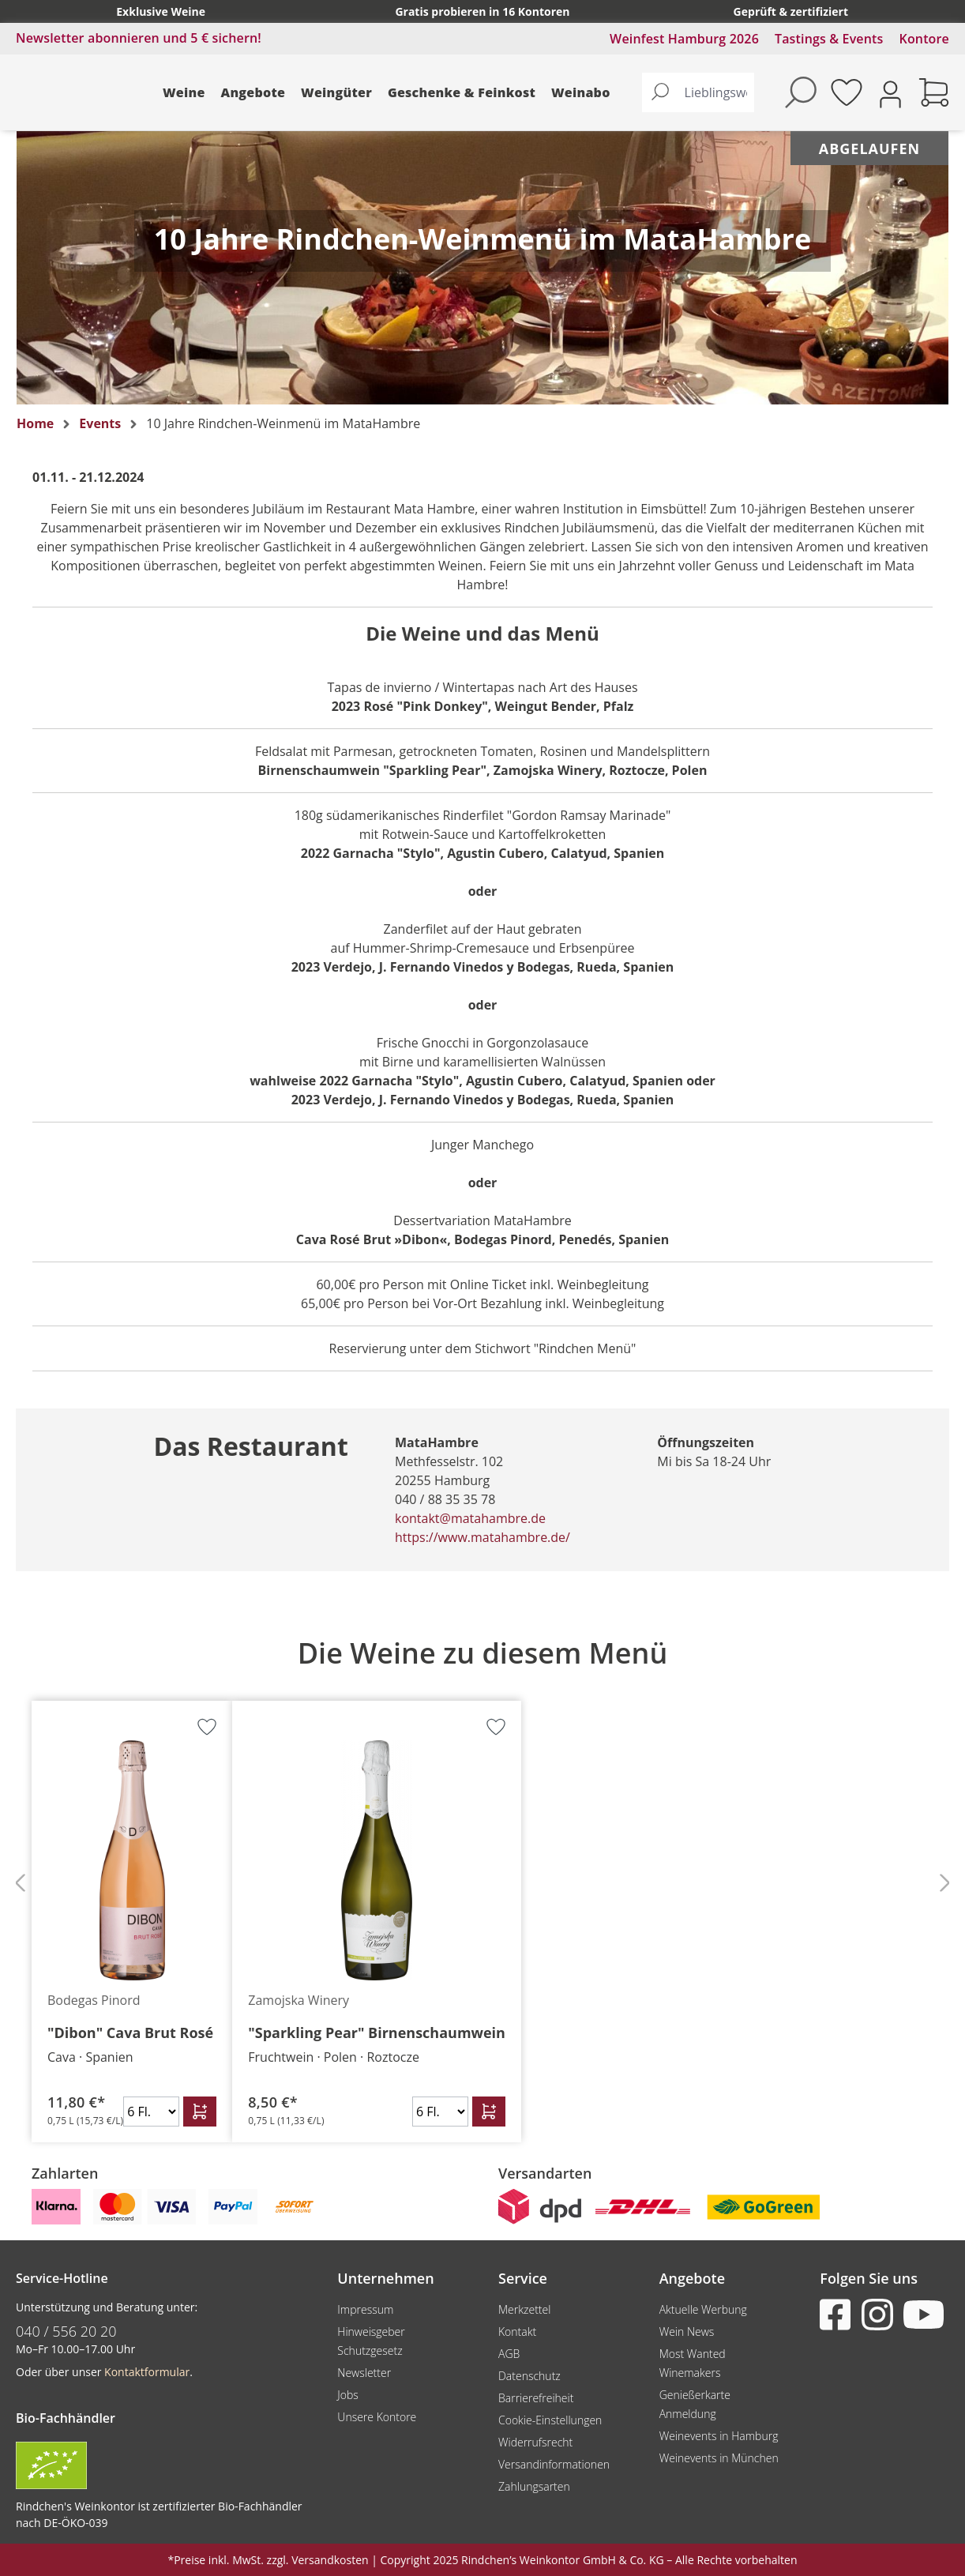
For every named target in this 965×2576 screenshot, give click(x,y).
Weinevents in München (719, 2457)
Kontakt (517, 2331)
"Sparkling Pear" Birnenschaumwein (376, 2032)
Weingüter (336, 92)
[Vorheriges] (20, 1882)
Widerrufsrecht (535, 2442)
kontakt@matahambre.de (470, 1518)
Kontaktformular (147, 2371)
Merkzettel (524, 2309)
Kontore (924, 38)
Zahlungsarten (534, 2486)
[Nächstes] (945, 1882)
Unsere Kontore (376, 2416)
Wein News (687, 2331)
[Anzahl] (151, 2112)
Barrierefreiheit (535, 2397)
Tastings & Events (829, 38)
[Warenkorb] (934, 92)
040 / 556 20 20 (66, 2331)
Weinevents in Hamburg (719, 2435)
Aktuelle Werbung (703, 2309)
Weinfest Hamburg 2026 (684, 38)
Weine (184, 92)
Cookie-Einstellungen (550, 2419)
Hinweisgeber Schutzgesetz (370, 2341)
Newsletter (364, 2372)
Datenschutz (529, 2375)
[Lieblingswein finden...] (716, 92)
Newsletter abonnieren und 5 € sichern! (138, 38)
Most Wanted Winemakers (692, 2363)
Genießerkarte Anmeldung (694, 2404)
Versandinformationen (554, 2464)
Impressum (365, 2309)
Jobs (348, 2394)
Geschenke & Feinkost (461, 92)
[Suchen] (660, 92)
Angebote (253, 92)
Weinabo (580, 92)
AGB (509, 2353)
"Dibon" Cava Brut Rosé (130, 2032)
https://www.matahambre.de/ (482, 1537)
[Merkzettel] (846, 92)
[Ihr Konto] (890, 92)
